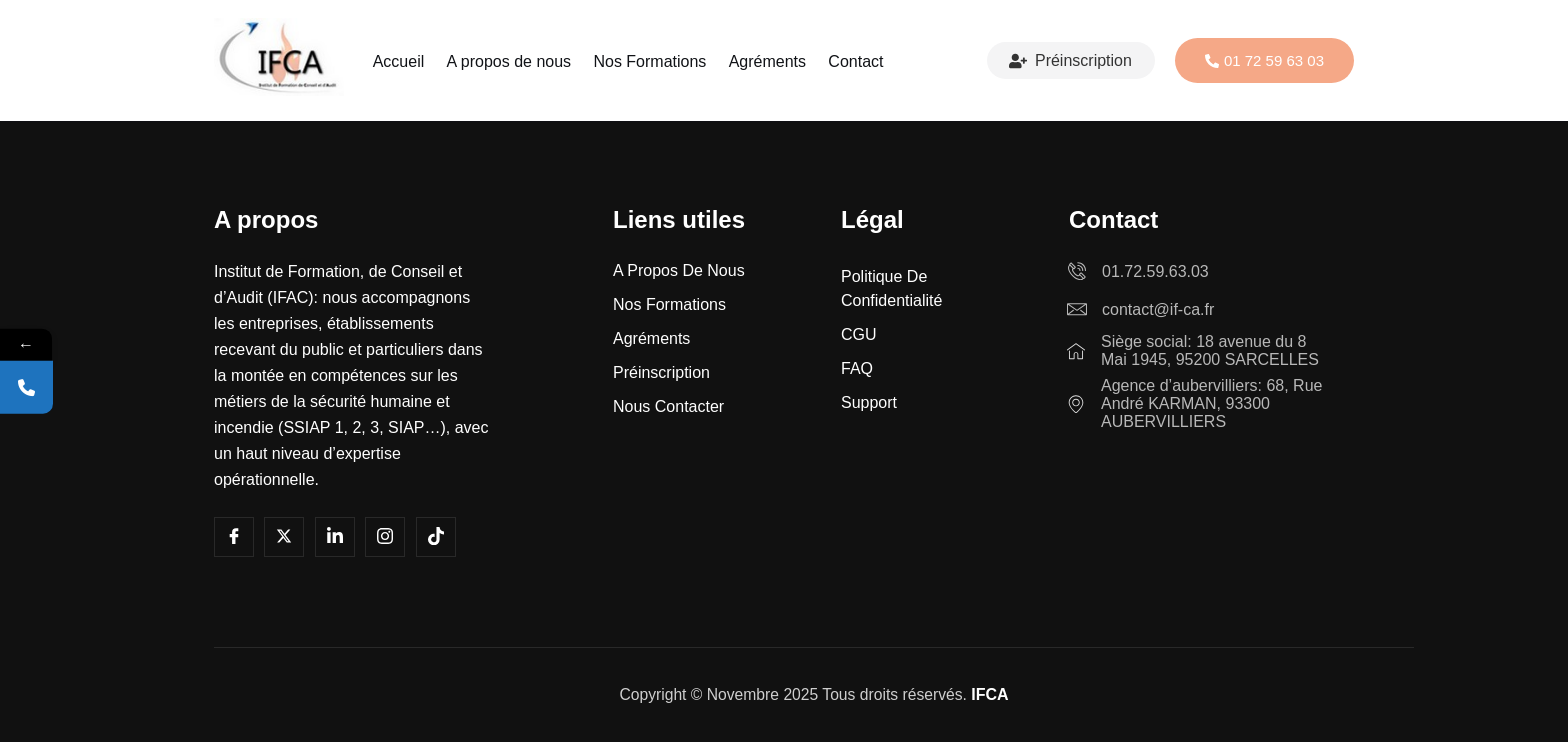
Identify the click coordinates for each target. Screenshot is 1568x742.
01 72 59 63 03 (1264, 60)
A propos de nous (511, 61)
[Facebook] (234, 537)
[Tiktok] (436, 537)
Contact (851, 61)
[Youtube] (284, 537)
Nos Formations (649, 61)
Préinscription (1070, 61)
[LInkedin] (335, 537)
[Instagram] (385, 537)
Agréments (764, 61)
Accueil (403, 61)
